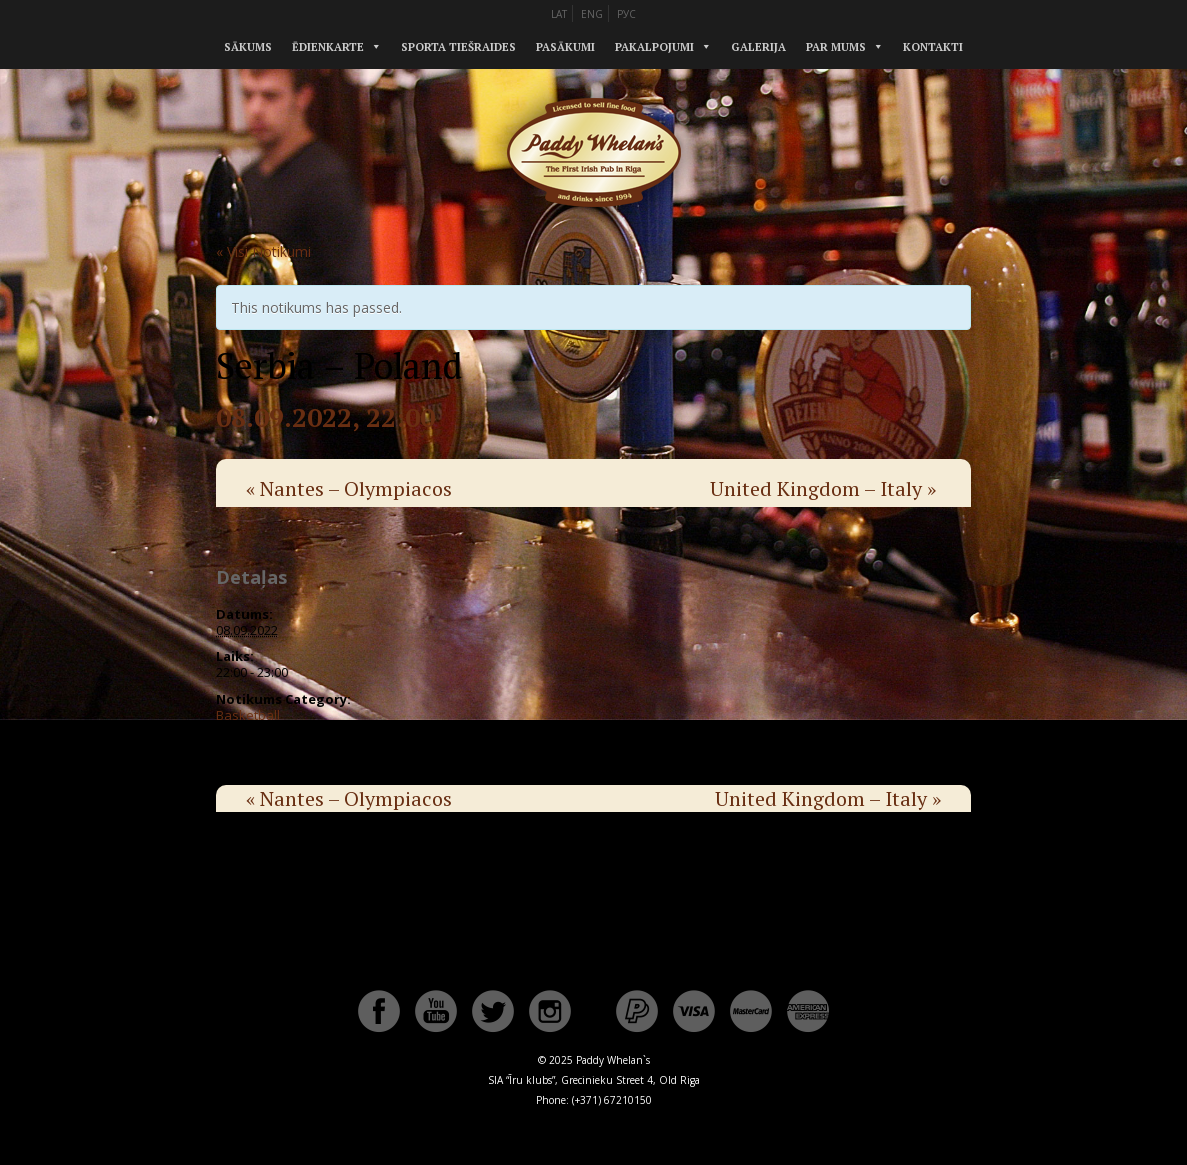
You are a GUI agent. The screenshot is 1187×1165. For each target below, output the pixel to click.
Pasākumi (565, 47)
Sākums (248, 47)
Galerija (758, 47)
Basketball (248, 715)
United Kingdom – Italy (823, 488)
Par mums (836, 47)
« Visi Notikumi (263, 251)
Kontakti (933, 47)
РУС (626, 14)
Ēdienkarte (328, 47)
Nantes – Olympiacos (349, 488)
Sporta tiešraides (458, 47)
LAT (559, 14)
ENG (592, 14)
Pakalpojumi (654, 47)
